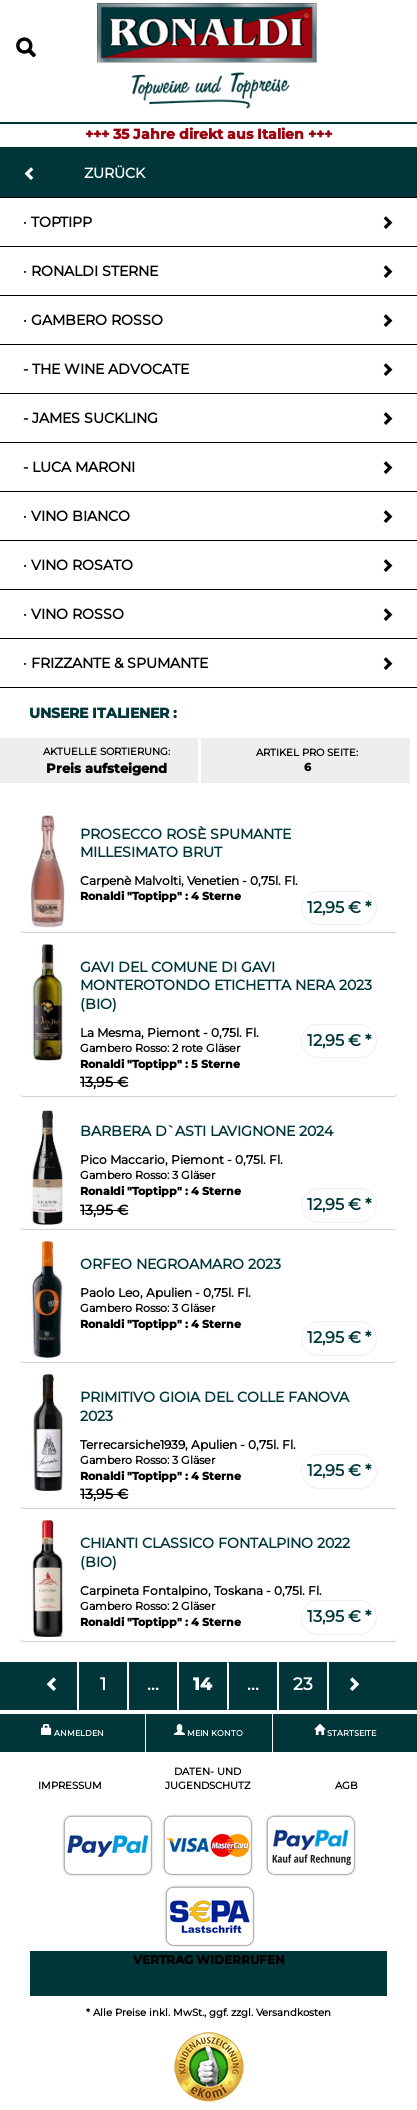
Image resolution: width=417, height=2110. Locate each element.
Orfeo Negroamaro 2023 (180, 1264)
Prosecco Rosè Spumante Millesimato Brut (185, 843)
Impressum (70, 1785)
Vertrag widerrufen (209, 1959)
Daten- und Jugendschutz (208, 1778)
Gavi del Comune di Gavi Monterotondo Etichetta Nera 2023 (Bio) (226, 985)
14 (202, 1683)
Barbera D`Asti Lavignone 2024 (206, 1131)
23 (303, 1683)
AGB (346, 1785)
